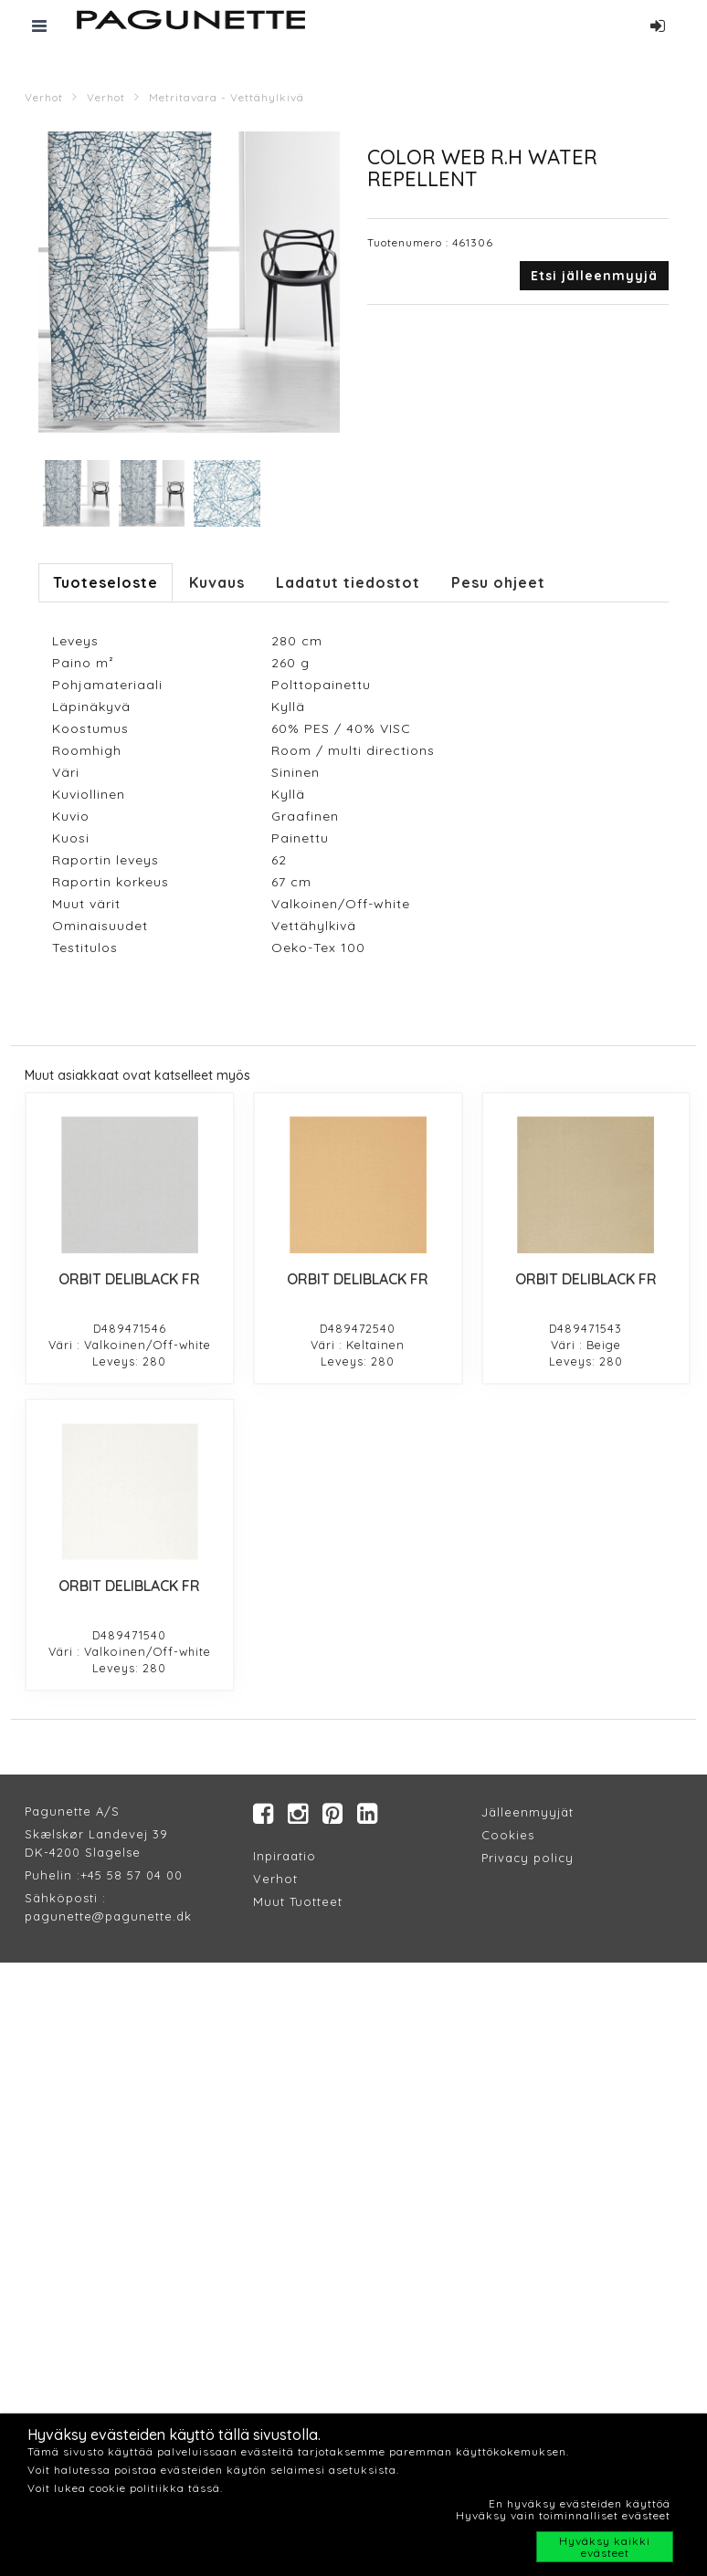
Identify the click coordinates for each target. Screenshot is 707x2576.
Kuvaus (217, 582)
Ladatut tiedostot (348, 582)
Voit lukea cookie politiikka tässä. (125, 2488)
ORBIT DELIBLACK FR (129, 1279)
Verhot (44, 97)
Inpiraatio (284, 1855)
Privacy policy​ (527, 1857)
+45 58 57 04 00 (131, 1875)
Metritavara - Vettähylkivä (226, 97)
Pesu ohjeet (498, 582)
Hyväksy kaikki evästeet (604, 2547)
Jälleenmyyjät (527, 1812)
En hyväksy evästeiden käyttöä (579, 2503)
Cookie (504, 1834)
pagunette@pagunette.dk (108, 1916)
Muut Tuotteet (298, 1901)
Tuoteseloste (105, 582)
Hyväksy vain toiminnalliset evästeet (563, 2515)
